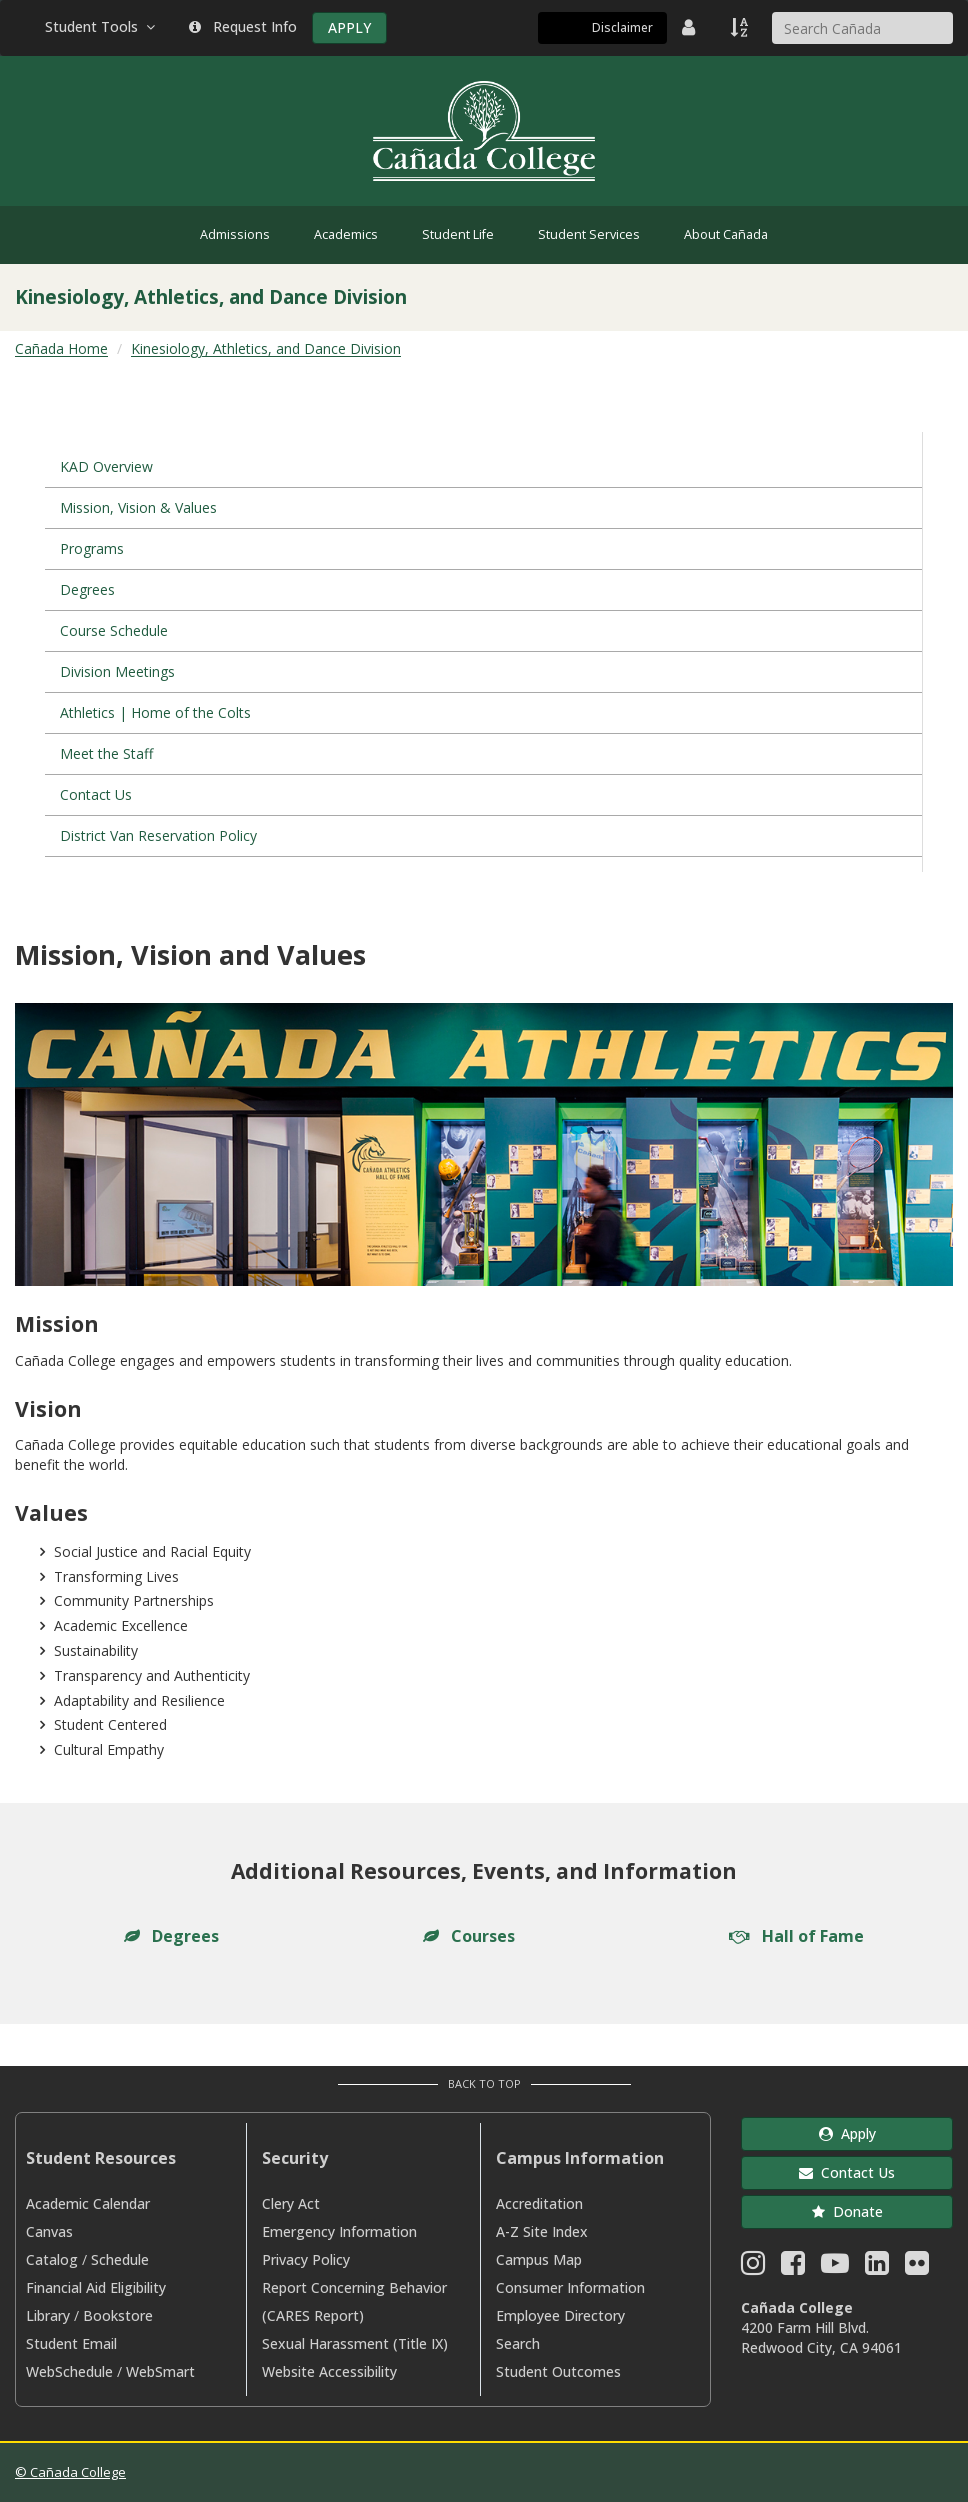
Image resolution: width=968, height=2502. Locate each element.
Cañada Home (61, 348)
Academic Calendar (88, 2203)
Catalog (52, 2259)
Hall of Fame (796, 1936)
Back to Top (484, 2083)
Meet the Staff (106, 753)
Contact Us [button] (847, 2172)
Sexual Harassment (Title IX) (355, 2343)
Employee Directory (560, 2315)
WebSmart (160, 2371)
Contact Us (96, 794)
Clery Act (291, 2203)
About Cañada (726, 234)
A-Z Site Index (542, 2231)
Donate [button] (847, 2211)
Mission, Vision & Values (138, 507)
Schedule (120, 2259)
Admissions (235, 234)
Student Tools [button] (102, 26)
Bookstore (118, 2315)
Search (518, 2343)
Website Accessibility (329, 2371)
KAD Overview (106, 466)
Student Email (71, 2343)
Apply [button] (847, 2133)
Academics (346, 234)
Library (48, 2315)
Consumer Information (570, 2287)
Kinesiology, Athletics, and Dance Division (266, 348)
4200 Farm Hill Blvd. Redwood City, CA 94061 (821, 2337)
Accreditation (539, 2203)
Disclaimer (622, 27)
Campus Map (539, 2259)
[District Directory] (691, 27)
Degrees (87, 589)
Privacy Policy (306, 2259)
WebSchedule (69, 2371)
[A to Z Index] (741, 27)
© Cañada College (70, 2472)
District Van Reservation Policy (158, 835)
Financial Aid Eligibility (96, 2287)
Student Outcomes (558, 2371)
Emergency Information (339, 2231)
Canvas (49, 2231)
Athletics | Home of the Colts (155, 712)
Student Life (458, 234)
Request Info (243, 26)
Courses (469, 1936)
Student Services (589, 234)
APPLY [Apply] (349, 27)
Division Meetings (117, 671)
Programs (92, 548)
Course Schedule (114, 630)
